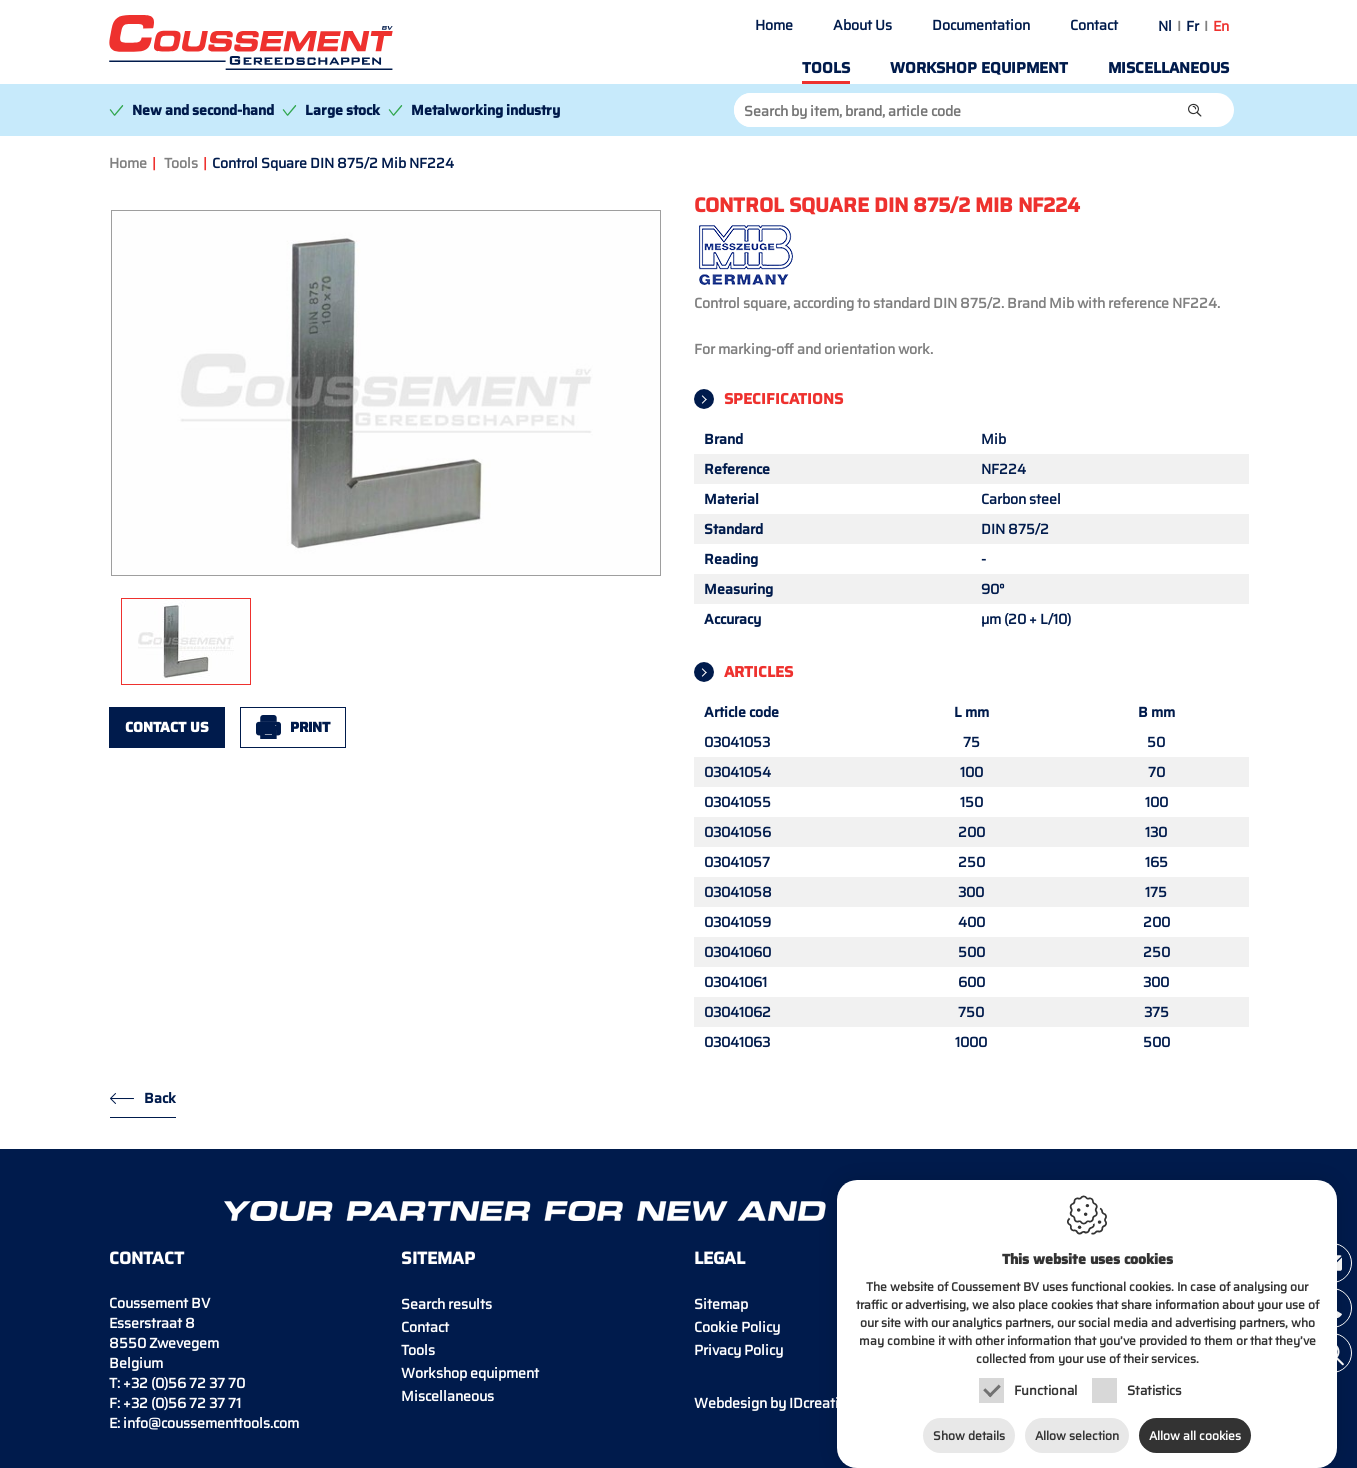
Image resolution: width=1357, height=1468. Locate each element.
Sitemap (721, 1304)
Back (160, 1098)
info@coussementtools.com (211, 1423)
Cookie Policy (737, 1327)
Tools (826, 68)
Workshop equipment (979, 68)
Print (310, 727)
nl (1165, 26)
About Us (862, 25)
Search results (446, 1304)
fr (1192, 26)
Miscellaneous (1168, 68)
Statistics (1154, 1372)
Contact (1094, 25)
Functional (1045, 1372)
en (1221, 26)
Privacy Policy (738, 1350)
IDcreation (774, 1403)
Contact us (167, 727)
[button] (1195, 110)
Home (774, 25)
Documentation (981, 25)
